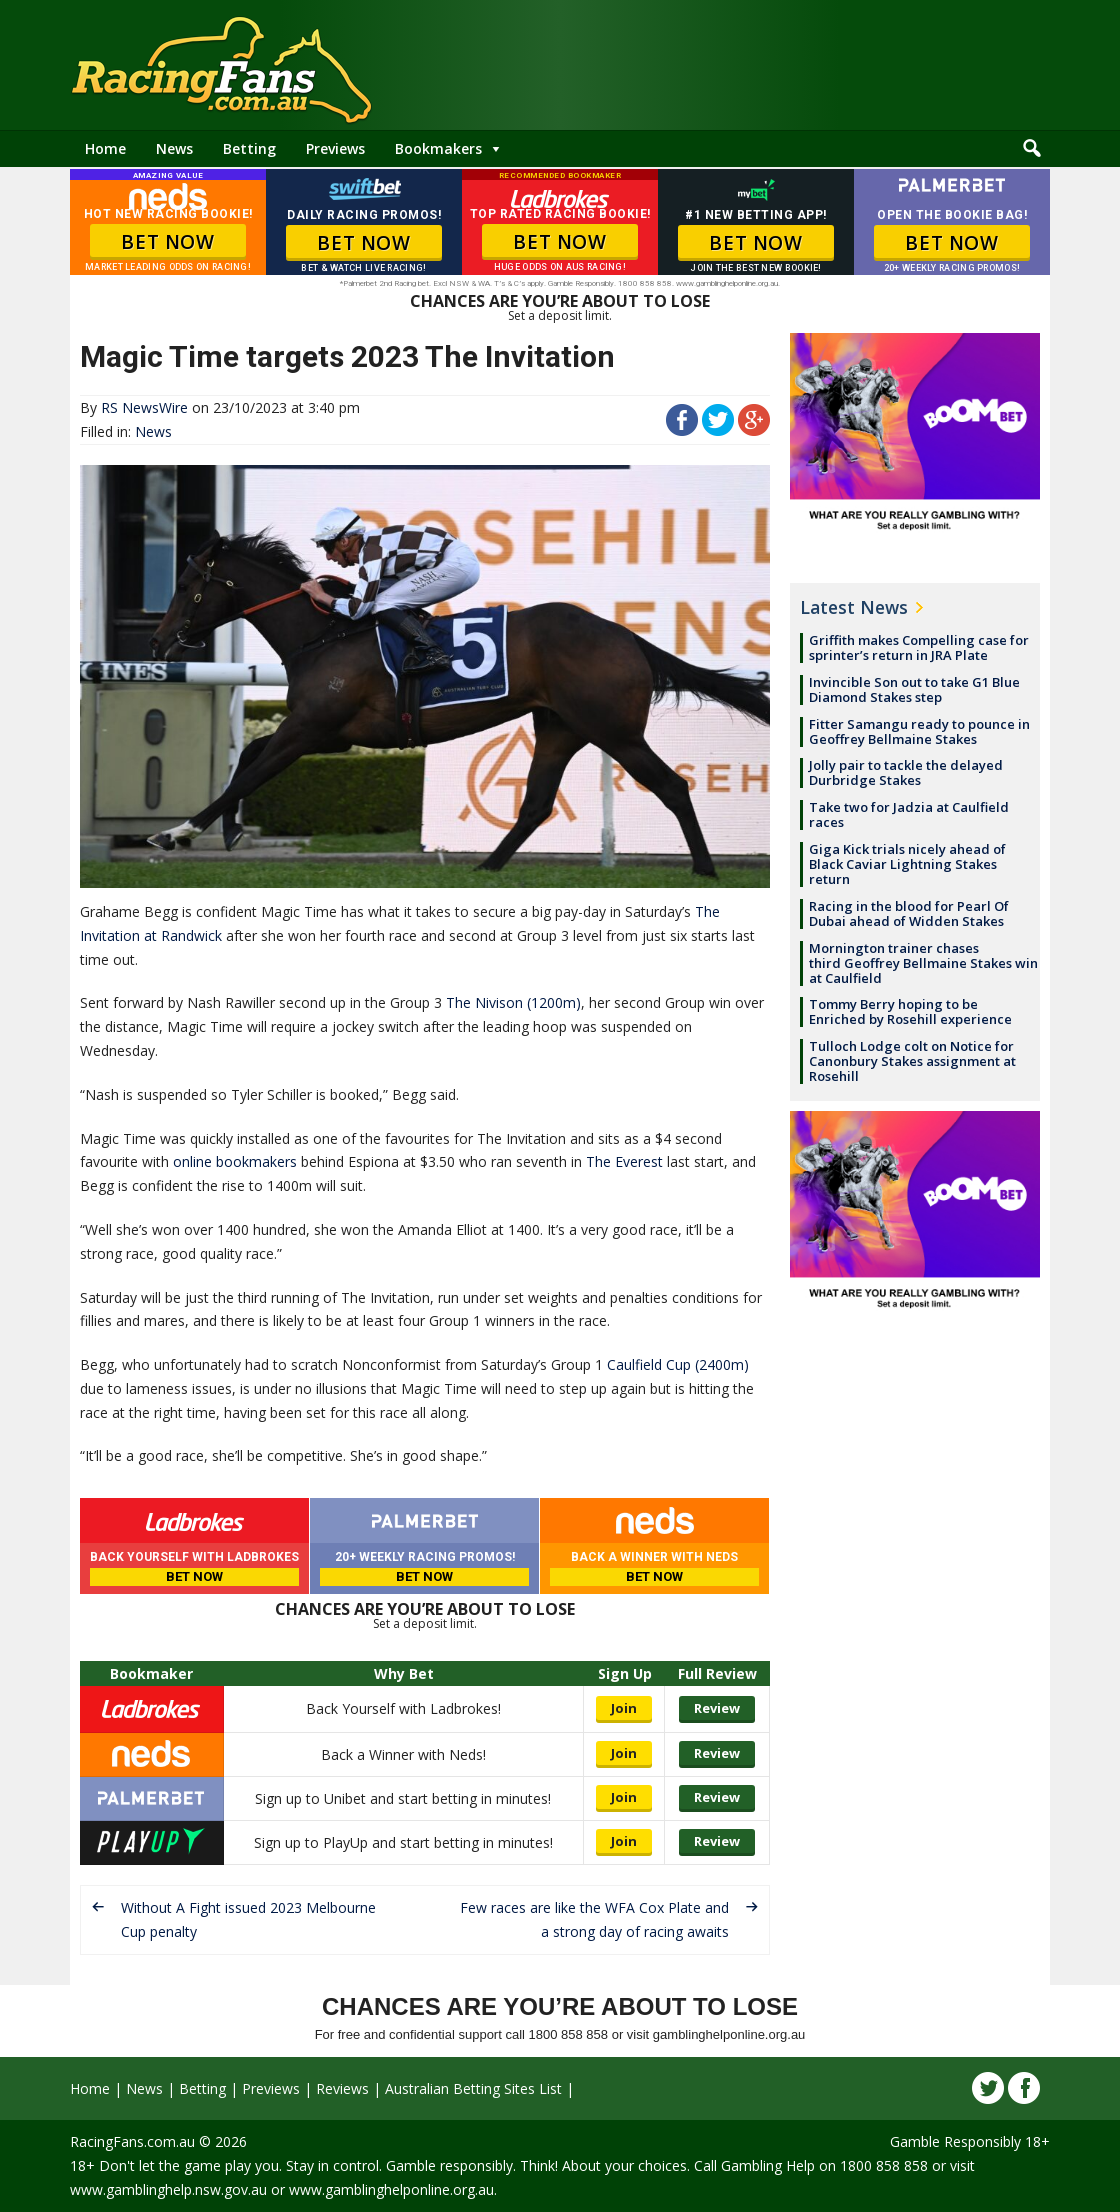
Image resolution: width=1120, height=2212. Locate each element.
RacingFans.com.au (132, 2141)
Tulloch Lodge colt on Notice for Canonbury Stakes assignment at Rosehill (912, 1061)
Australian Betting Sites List (473, 2088)
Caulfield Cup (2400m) (678, 1364)
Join (624, 1708)
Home (105, 148)
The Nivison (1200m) (513, 1002)
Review (717, 1708)
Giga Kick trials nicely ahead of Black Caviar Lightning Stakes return (907, 864)
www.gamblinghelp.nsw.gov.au (168, 2189)
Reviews (342, 2088)
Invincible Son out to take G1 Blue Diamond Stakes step (914, 689)
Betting (249, 148)
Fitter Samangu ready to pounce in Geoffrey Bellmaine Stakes (919, 731)
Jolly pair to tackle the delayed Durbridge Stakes (906, 772)
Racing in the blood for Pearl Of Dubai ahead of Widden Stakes (909, 913)
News (174, 148)
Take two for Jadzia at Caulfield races (909, 814)
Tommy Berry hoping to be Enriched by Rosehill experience (910, 1011)
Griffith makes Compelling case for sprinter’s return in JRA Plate (919, 647)
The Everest (624, 1161)
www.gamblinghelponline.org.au (391, 2189)
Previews (335, 148)
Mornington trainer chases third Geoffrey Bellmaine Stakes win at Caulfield (923, 963)
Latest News (854, 607)
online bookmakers (235, 1161)
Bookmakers (438, 148)
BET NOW (167, 242)
